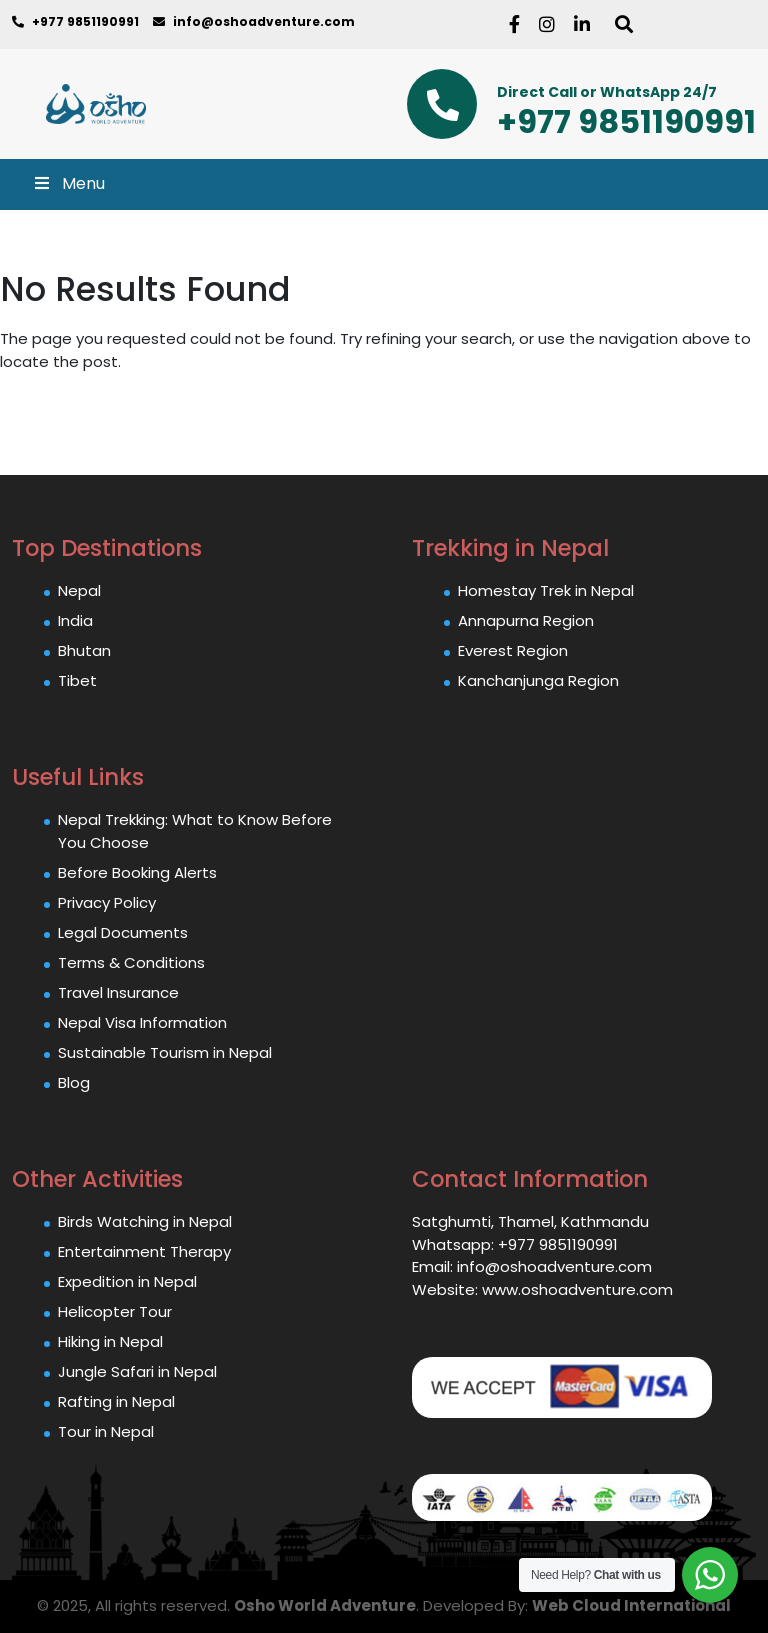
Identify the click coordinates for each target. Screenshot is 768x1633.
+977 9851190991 (75, 21)
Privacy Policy (107, 902)
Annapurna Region (526, 620)
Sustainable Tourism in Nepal (165, 1052)
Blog (74, 1082)
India (75, 620)
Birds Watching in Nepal (145, 1221)
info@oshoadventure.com (254, 21)
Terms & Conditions (131, 962)
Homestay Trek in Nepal (546, 590)
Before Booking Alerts (137, 872)
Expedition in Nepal (127, 1281)
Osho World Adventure (325, 1605)
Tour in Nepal (106, 1431)
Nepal (79, 590)
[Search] (626, 24)
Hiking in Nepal (110, 1341)
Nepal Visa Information (142, 1022)
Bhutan (84, 650)
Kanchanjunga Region (538, 680)
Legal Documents (123, 932)
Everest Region (513, 650)
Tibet (77, 680)
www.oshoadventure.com (577, 1289)
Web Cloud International (631, 1605)
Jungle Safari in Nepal (137, 1371)
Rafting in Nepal (116, 1401)
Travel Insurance (118, 992)
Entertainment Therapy (144, 1251)
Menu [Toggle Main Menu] (68, 183)
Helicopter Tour (115, 1311)
